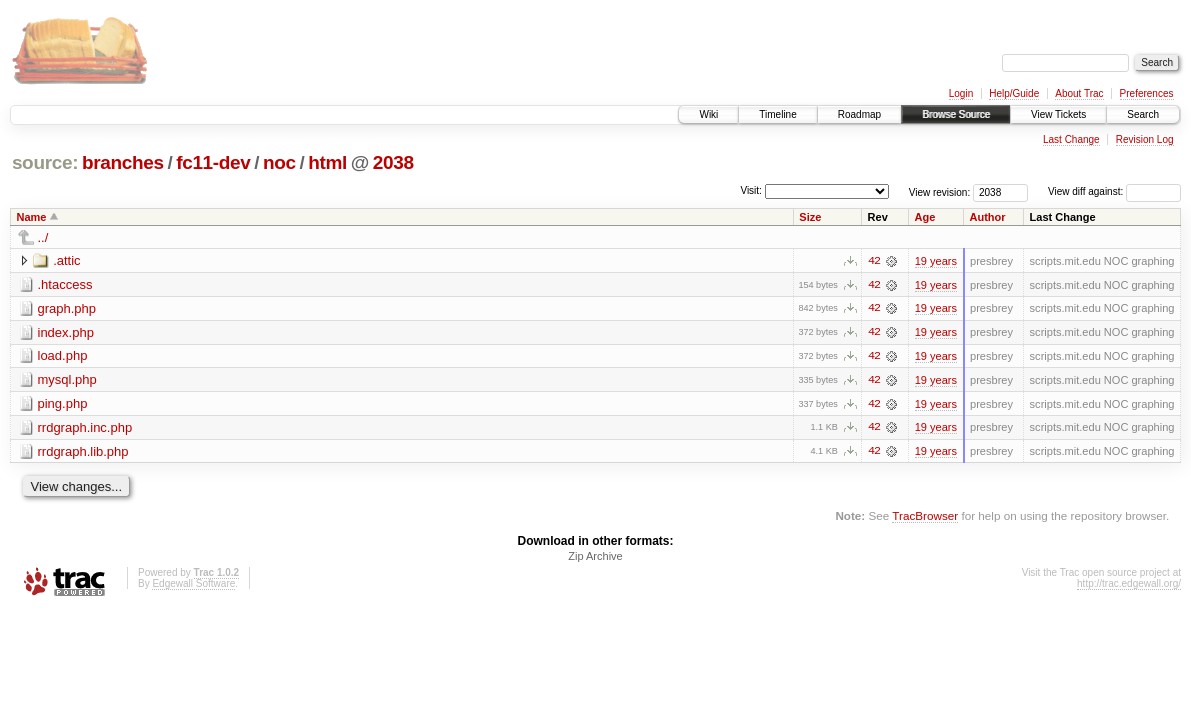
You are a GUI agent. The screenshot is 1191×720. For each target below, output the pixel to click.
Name (32, 217)
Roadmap (859, 114)
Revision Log (1145, 139)
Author (988, 217)
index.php (66, 332)
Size (810, 217)
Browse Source (956, 114)
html (327, 162)
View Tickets (1058, 114)
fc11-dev (213, 162)
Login (961, 93)
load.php (63, 356)
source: (45, 162)
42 (874, 261)
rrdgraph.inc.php (85, 428)
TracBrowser (925, 517)
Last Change (1071, 139)
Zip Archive (595, 558)
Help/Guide (1014, 93)
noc (279, 162)
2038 (393, 162)
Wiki (708, 114)
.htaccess (65, 284)
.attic (66, 260)
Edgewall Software (193, 585)
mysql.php (67, 380)
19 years (936, 261)
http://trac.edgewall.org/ (1129, 585)
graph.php (67, 308)
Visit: (751, 190)
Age (925, 217)
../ (43, 237)
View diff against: (1114, 191)
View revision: (940, 191)
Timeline (777, 114)
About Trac (1079, 93)
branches (123, 162)
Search (1143, 114)
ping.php (63, 404)
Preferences (1147, 93)
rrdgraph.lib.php (83, 452)
